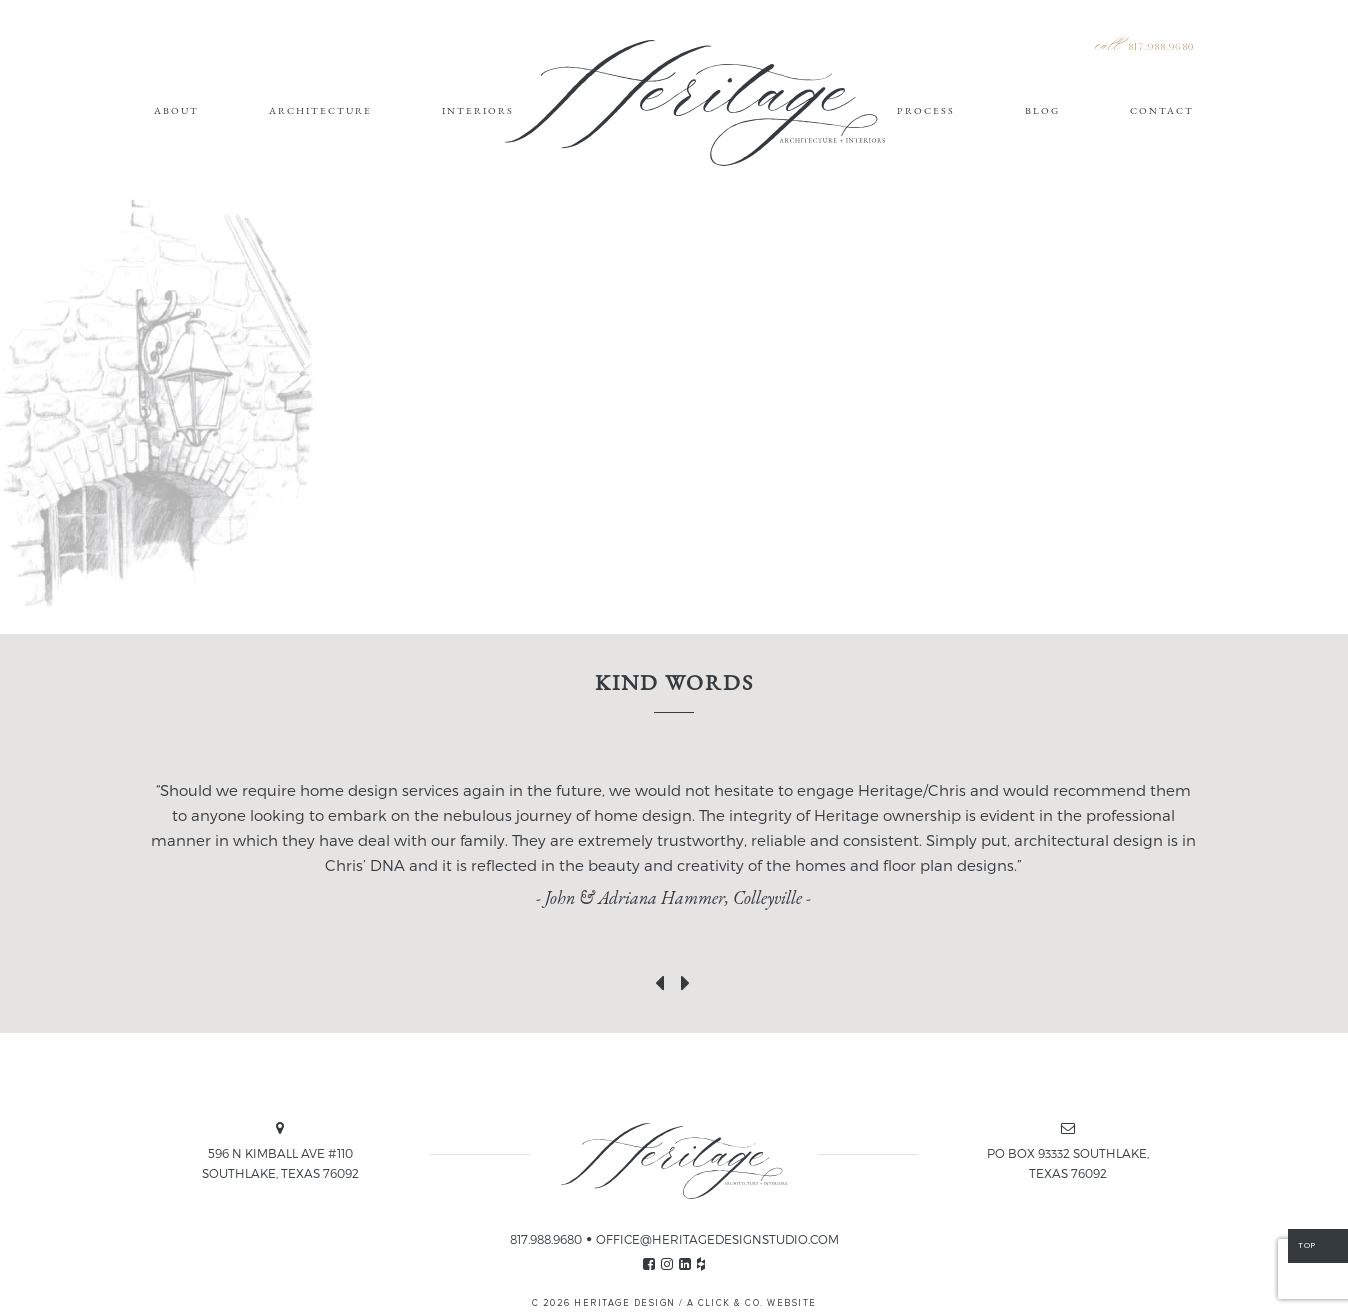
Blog (1042, 110)
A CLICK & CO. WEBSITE (752, 1303)
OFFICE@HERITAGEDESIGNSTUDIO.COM (717, 1239)
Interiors (478, 110)
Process (926, 110)
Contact (1162, 110)
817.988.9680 (1161, 47)
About (176, 110)
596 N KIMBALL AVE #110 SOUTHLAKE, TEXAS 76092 (280, 1163)
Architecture (320, 110)
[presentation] (661, 979)
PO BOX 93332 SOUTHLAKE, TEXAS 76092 (1068, 1163)
